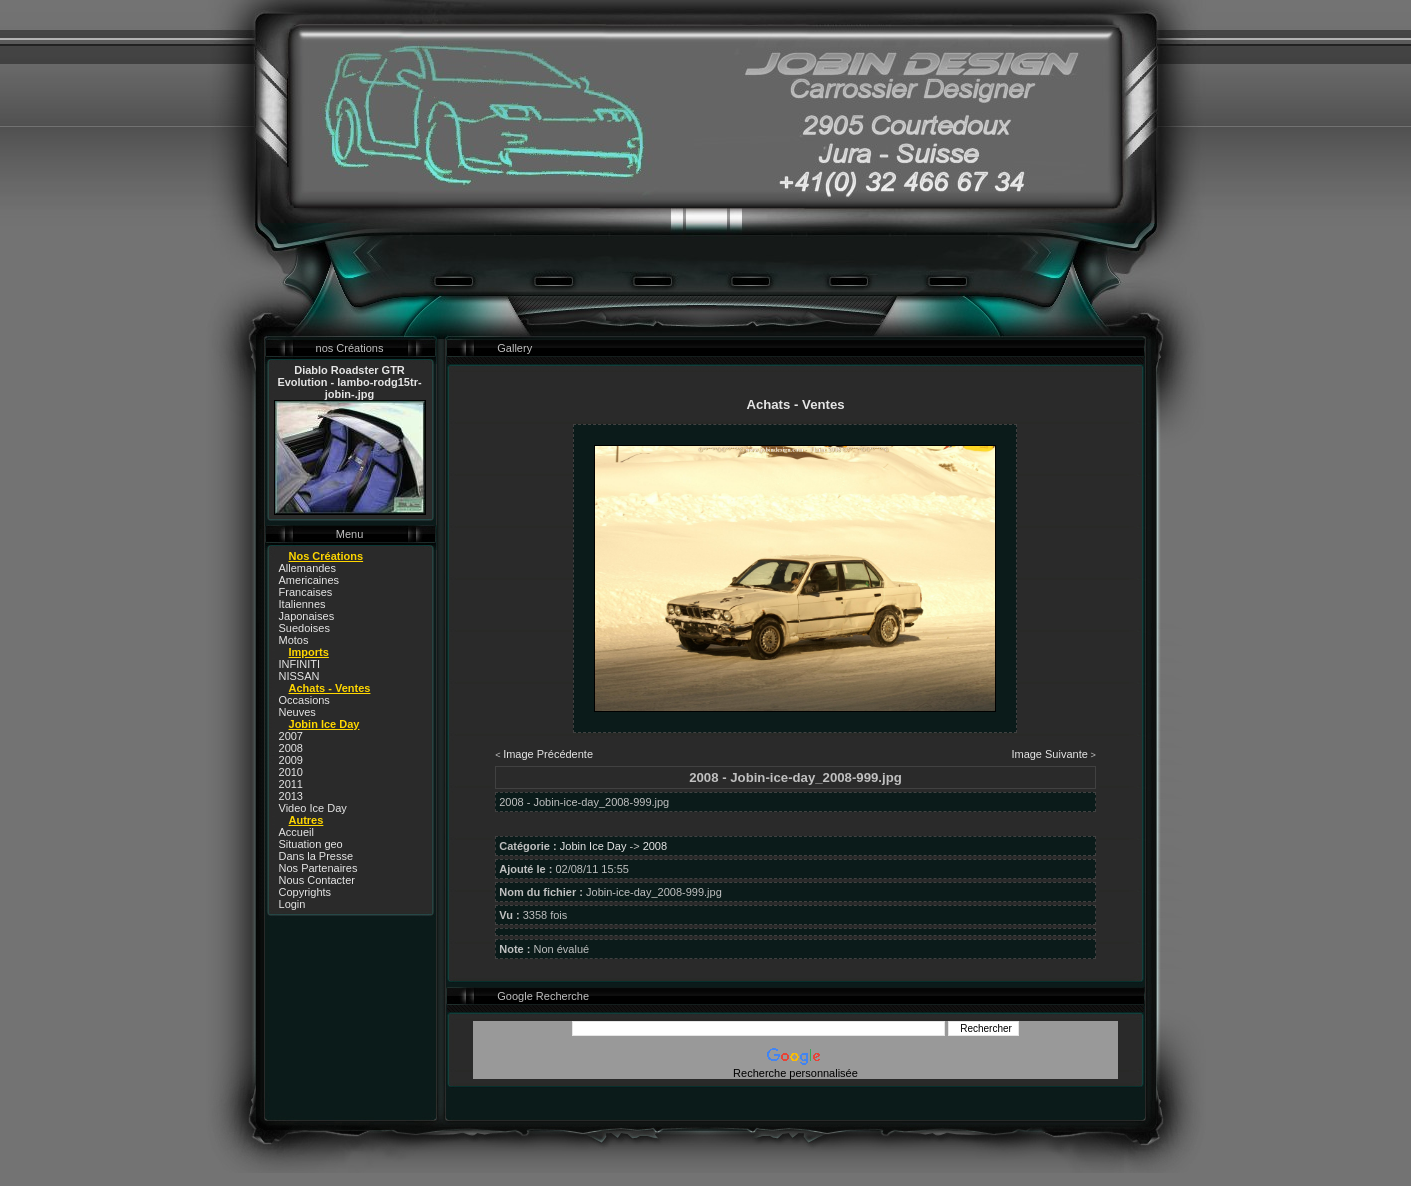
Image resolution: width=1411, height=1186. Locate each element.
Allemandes (307, 568)
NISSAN (299, 676)
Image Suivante (1049, 754)
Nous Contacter (317, 880)
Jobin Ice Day (593, 846)
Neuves (297, 712)
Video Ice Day (313, 808)
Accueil (296, 832)
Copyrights (305, 892)
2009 (291, 760)
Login (292, 904)
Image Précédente (548, 754)
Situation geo (311, 844)
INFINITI (300, 664)
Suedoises (304, 628)
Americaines (309, 580)
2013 (291, 796)
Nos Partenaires (318, 868)
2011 (291, 784)
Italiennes (302, 604)
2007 (291, 736)
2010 (291, 772)
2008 (291, 748)
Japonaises (307, 616)
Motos (294, 640)
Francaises (306, 592)
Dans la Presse (316, 856)
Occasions (304, 700)
